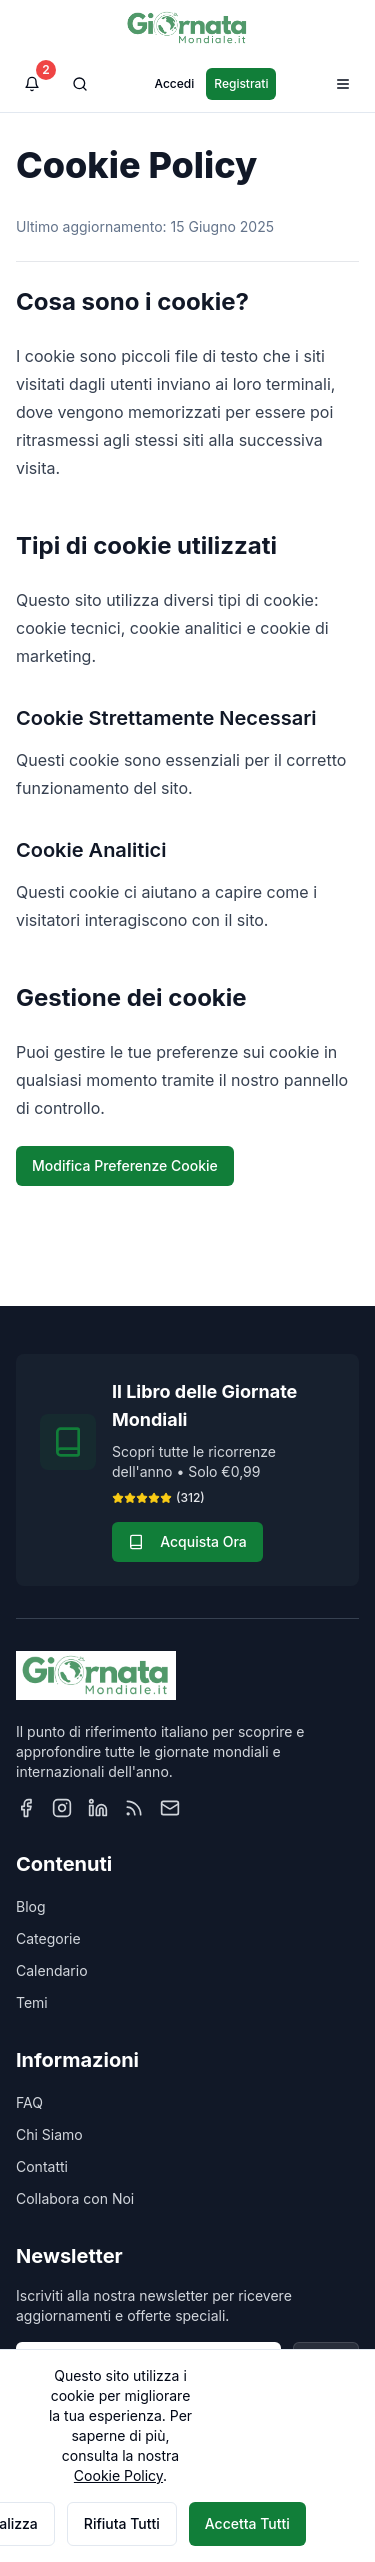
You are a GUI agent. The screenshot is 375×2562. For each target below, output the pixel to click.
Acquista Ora (187, 1541)
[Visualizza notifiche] (32, 84)
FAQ (29, 2102)
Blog (31, 1906)
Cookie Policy (118, 2475)
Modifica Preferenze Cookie (125, 1165)
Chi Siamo (49, 2134)
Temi (32, 2002)
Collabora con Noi (75, 2198)
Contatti (42, 2166)
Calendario (52, 1970)
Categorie (48, 1938)
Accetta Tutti (247, 2523)
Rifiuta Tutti (122, 2523)
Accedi (175, 83)
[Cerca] (80, 84)
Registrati (241, 83)
